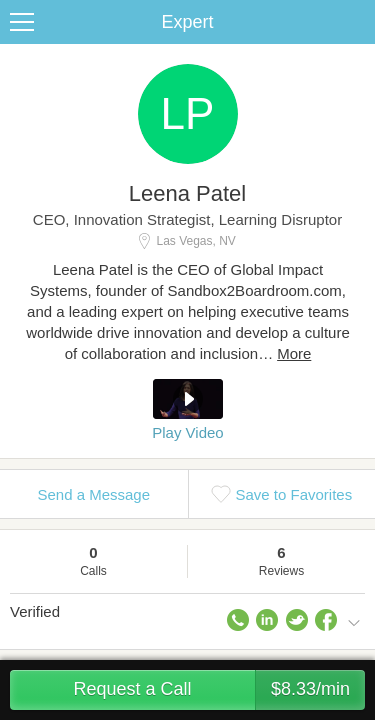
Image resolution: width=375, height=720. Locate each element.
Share (355, 22)
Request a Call (219, 690)
